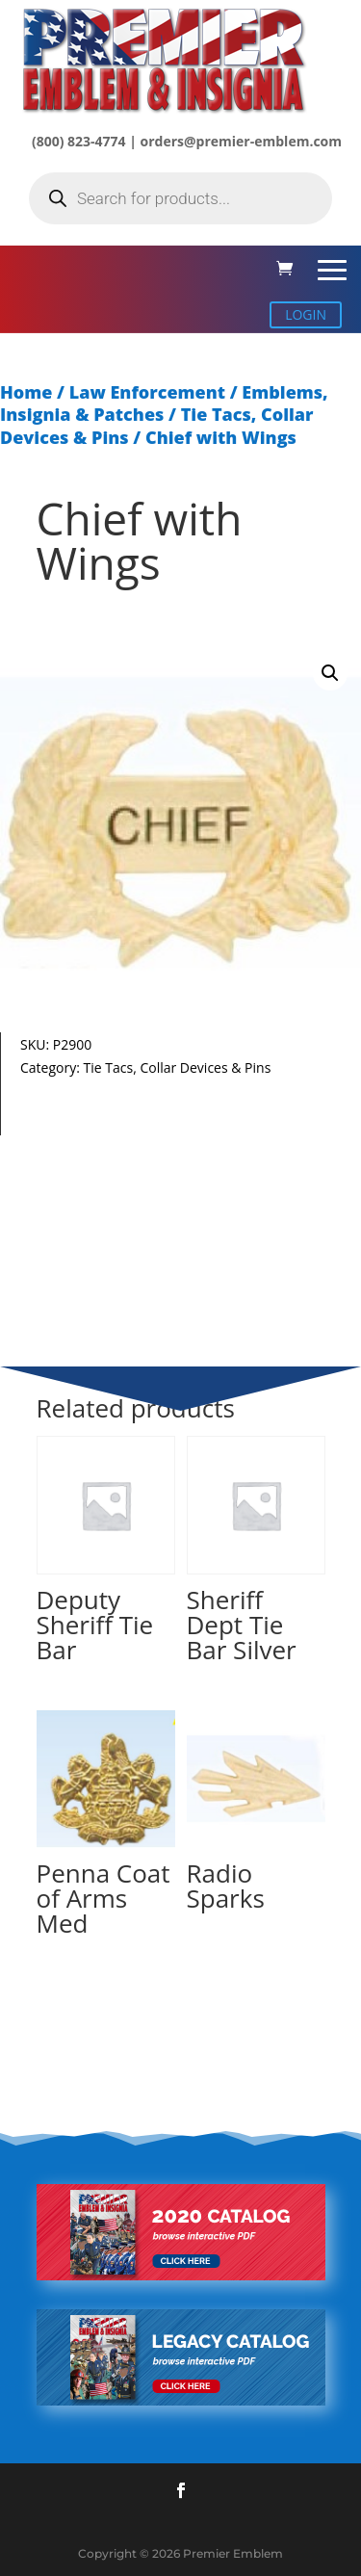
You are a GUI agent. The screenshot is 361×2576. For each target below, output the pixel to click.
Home (26, 391)
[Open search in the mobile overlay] (180, 198)
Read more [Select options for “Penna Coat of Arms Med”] (82, 2009)
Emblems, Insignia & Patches (164, 403)
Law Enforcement (147, 391)
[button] (330, 673)
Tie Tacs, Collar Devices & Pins (177, 1067)
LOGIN (305, 314)
